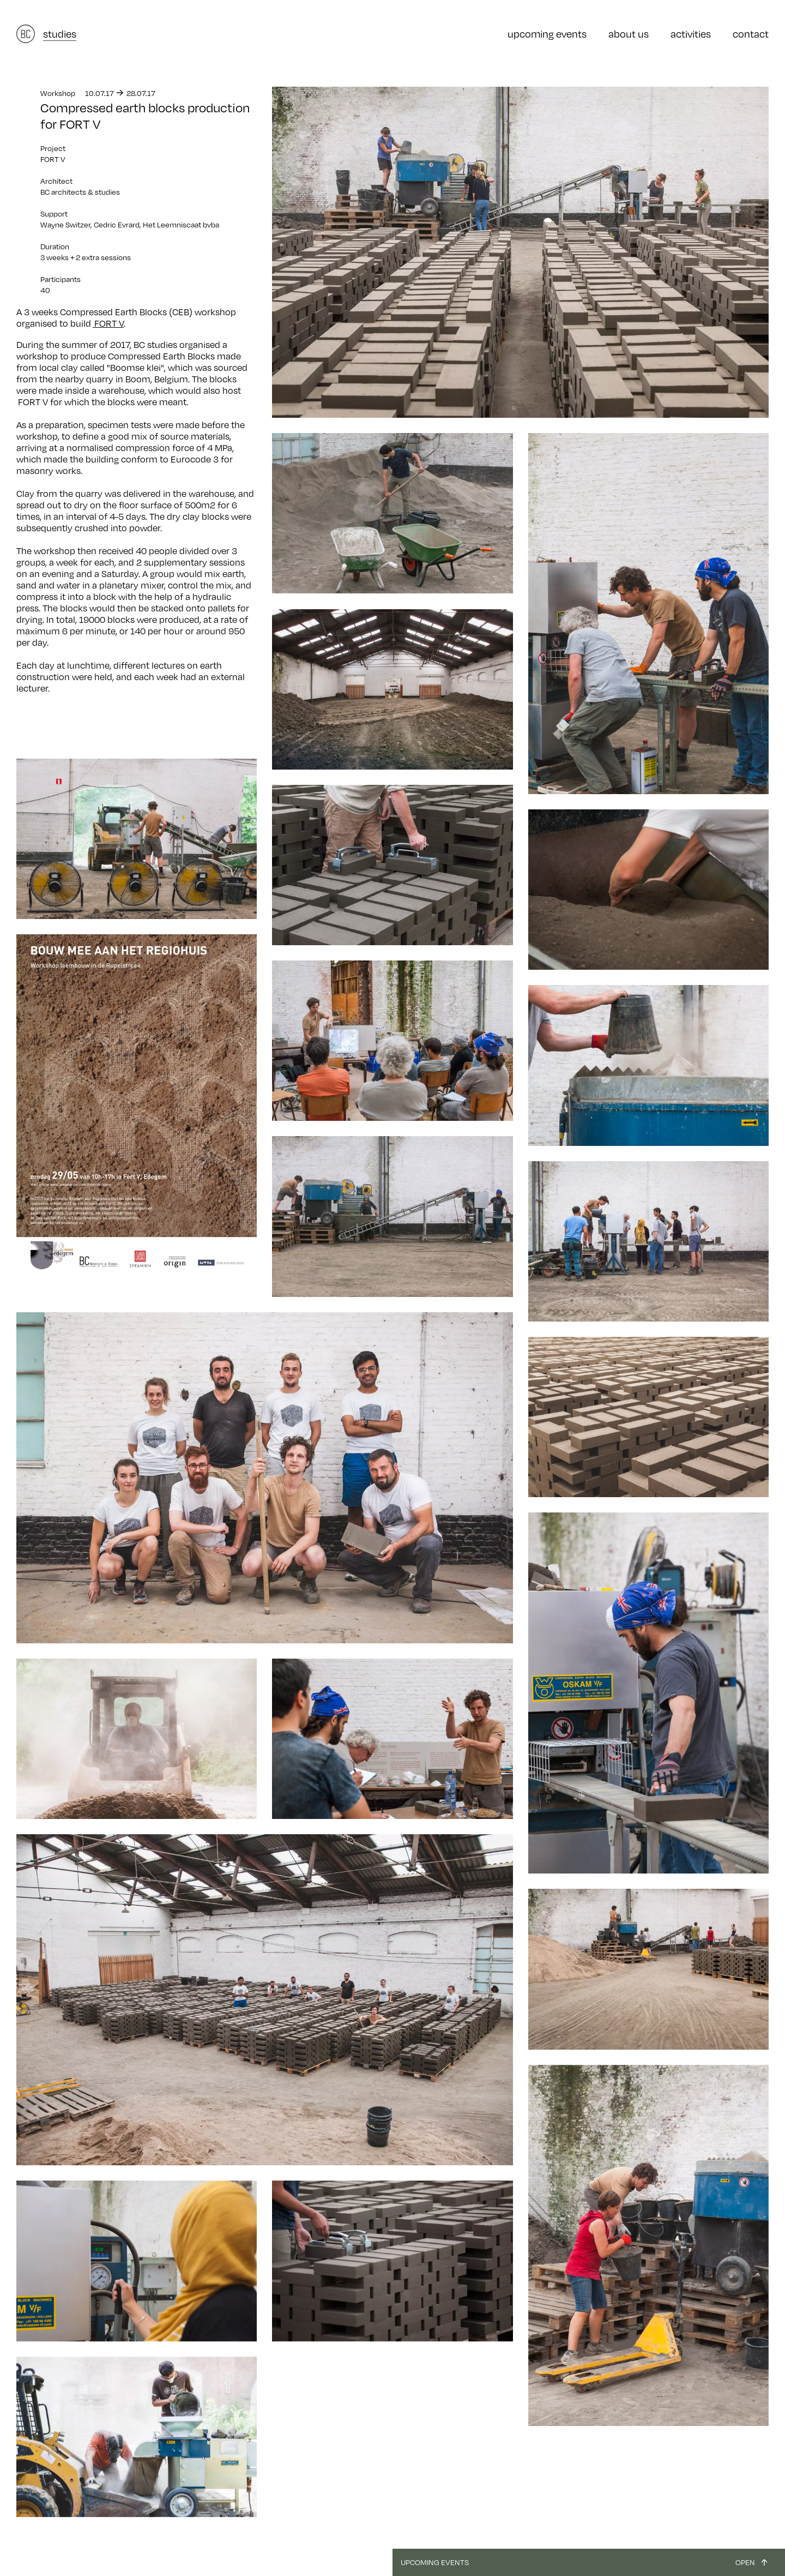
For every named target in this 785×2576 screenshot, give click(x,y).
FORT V (108, 323)
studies (59, 34)
